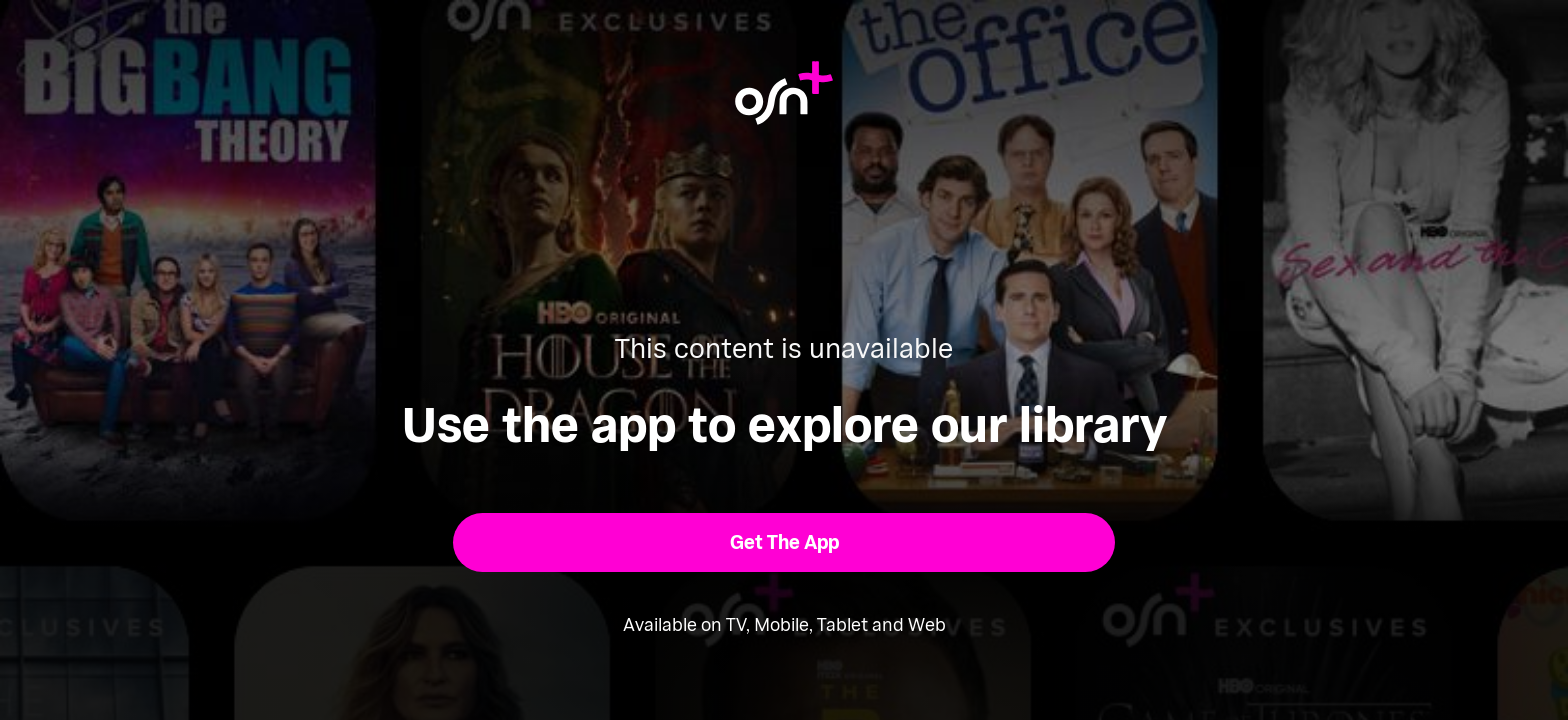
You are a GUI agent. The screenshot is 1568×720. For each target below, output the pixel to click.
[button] (784, 542)
